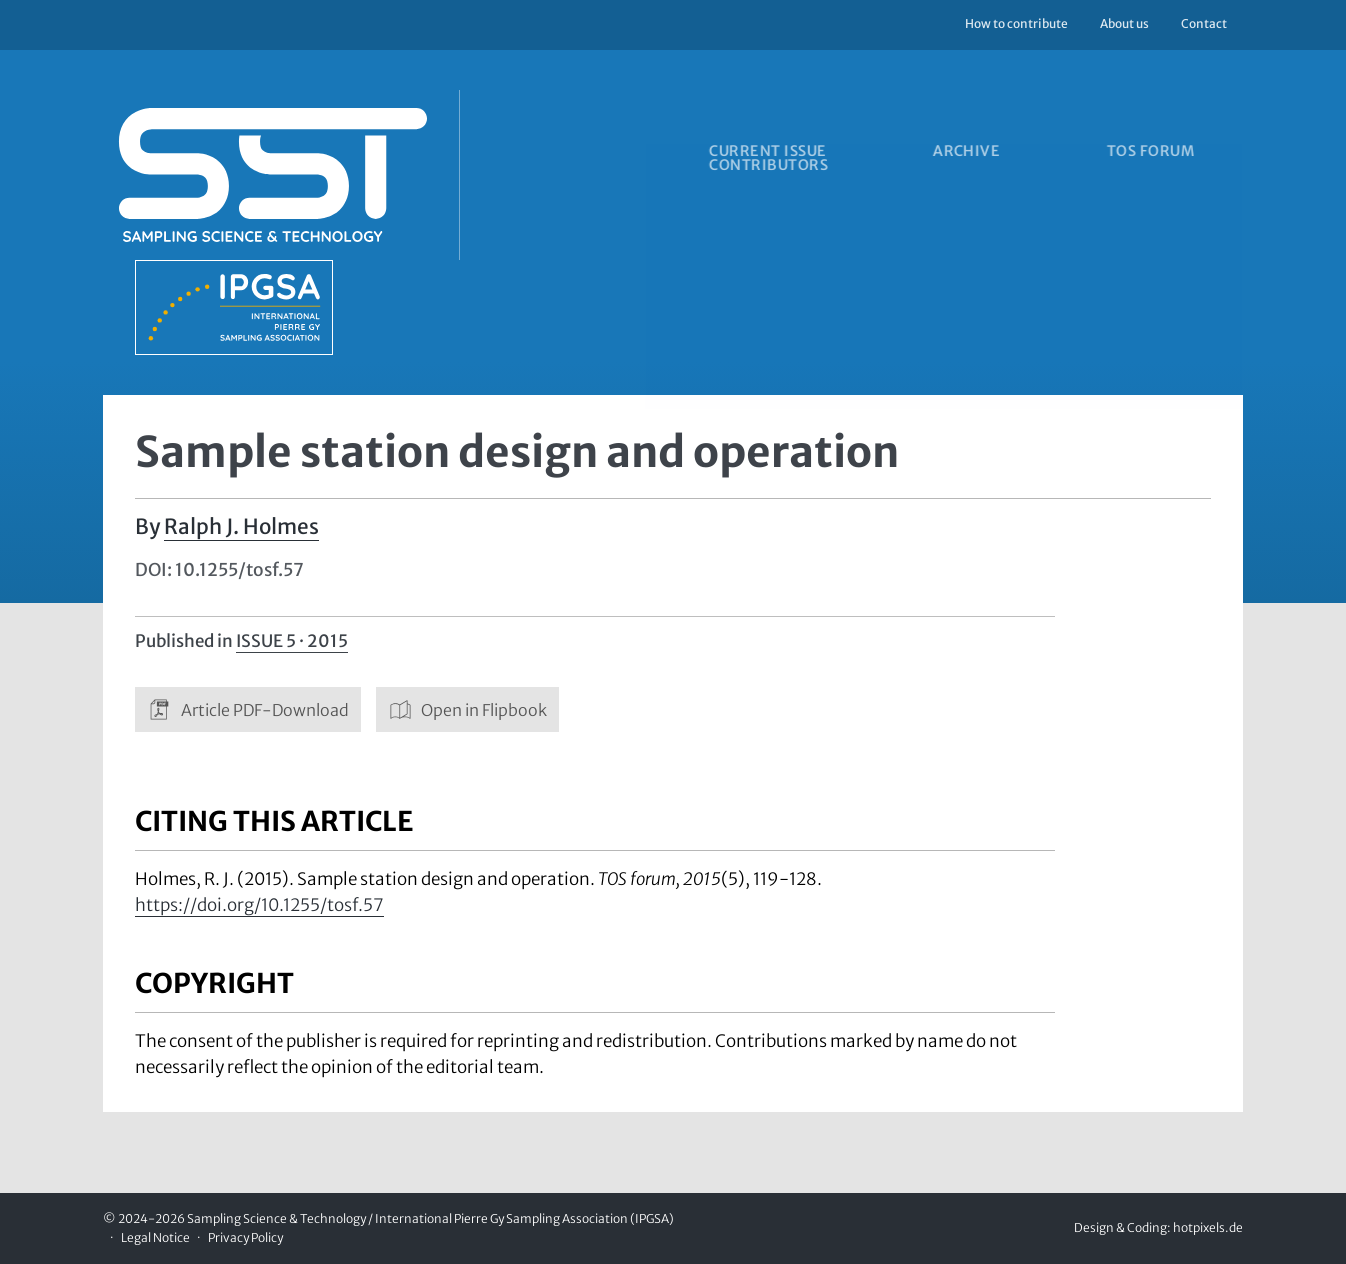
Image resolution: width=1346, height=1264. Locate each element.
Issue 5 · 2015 (292, 641)
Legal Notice (155, 1237)
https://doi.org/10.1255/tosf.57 (259, 906)
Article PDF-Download (248, 709)
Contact (1204, 23)
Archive (981, 153)
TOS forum (1183, 153)
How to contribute (1016, 23)
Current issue (765, 153)
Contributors (766, 171)
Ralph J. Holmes (241, 527)
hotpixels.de (1208, 1228)
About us (1124, 23)
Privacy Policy (245, 1237)
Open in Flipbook (468, 709)
